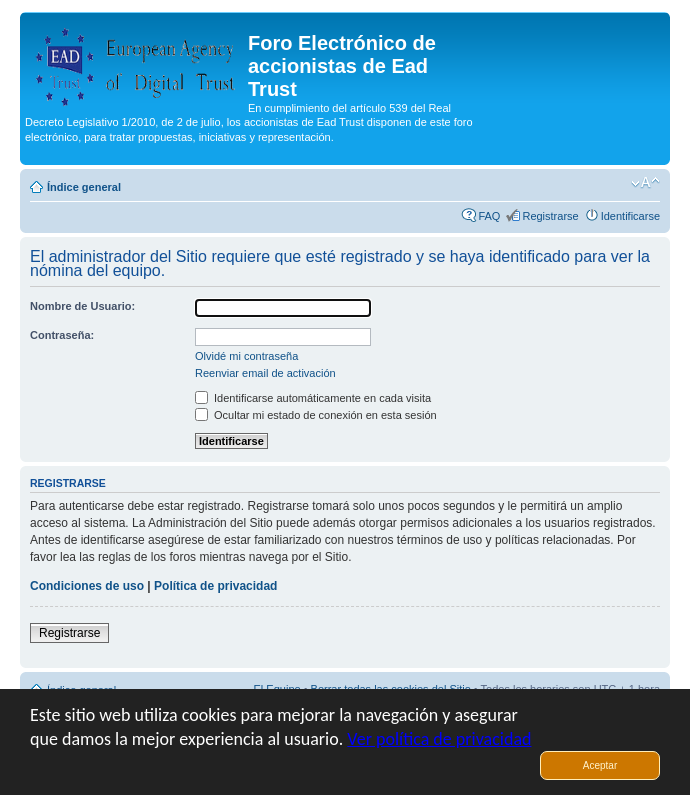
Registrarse (550, 216)
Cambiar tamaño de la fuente (645, 183)
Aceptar (600, 765)
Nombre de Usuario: (82, 306)
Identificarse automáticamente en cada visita (313, 398)
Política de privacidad (215, 586)
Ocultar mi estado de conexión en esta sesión (316, 415)
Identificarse (630, 216)
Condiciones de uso (87, 586)
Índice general (84, 187)
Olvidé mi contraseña (246, 356)
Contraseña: (62, 335)
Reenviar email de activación (265, 373)
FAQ (489, 216)
